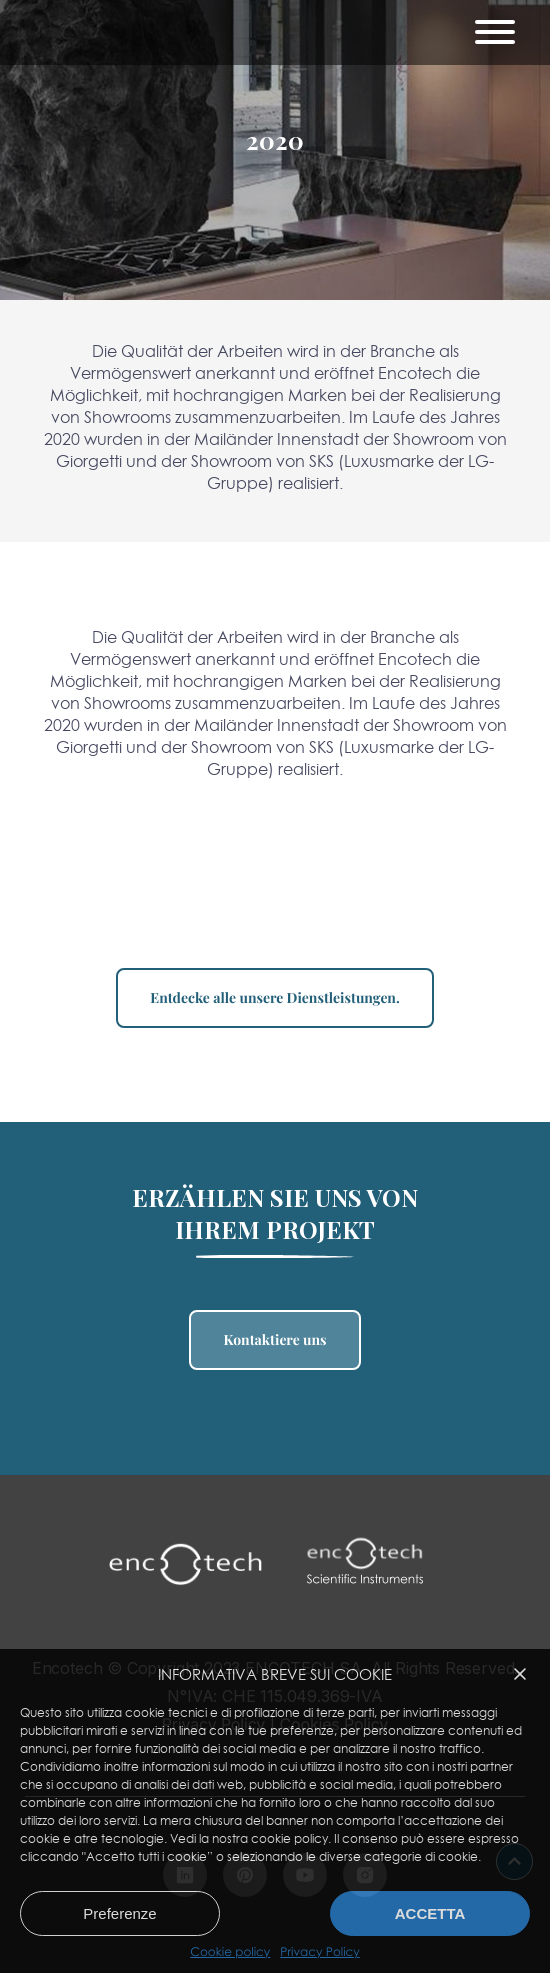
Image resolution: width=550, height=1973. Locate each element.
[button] (520, 1674)
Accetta (430, 1913)
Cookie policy (230, 1952)
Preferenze (119, 1913)
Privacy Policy (319, 1952)
